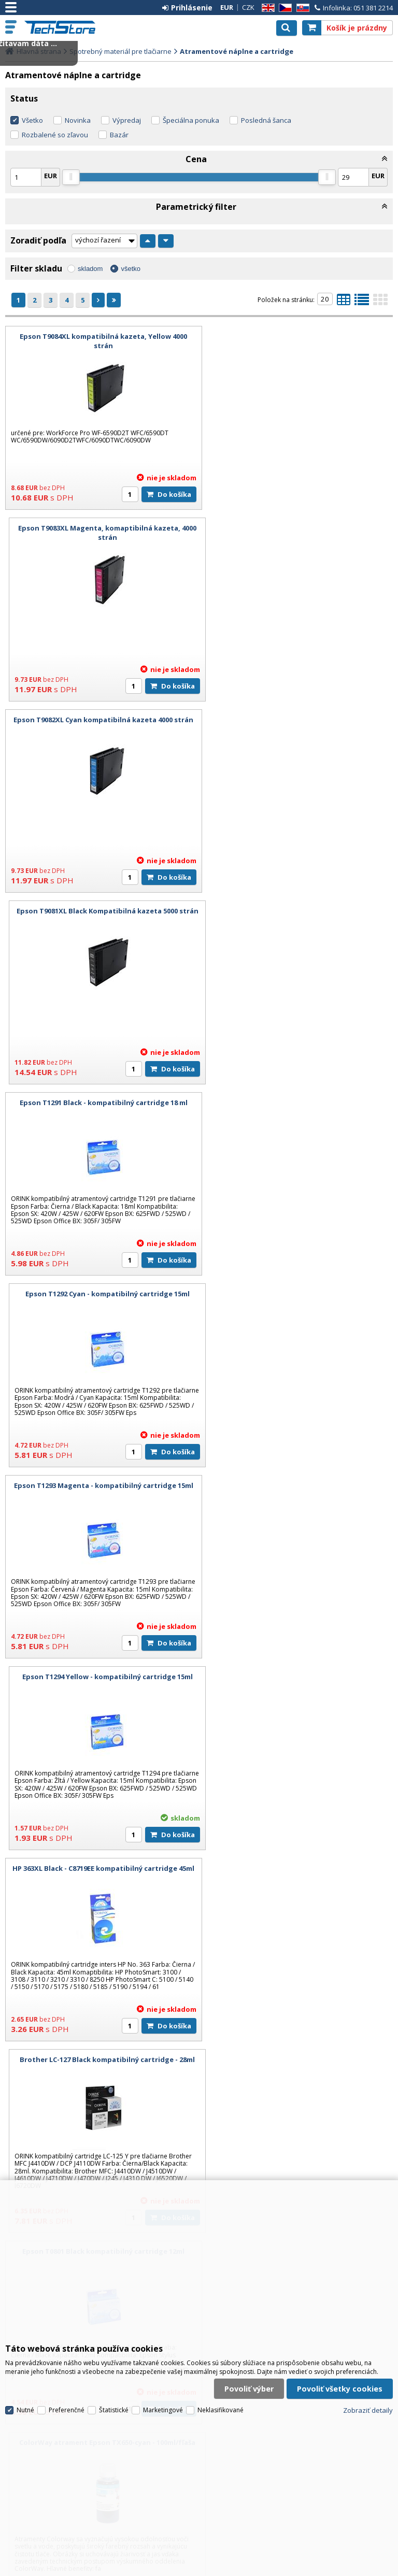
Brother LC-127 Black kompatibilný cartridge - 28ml (298, 1102)
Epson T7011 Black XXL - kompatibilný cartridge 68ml (100, 2064)
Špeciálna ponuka (191, 120)
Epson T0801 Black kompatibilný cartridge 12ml (100, 1293)
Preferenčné (66, 2393)
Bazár (119, 134)
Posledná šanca (266, 120)
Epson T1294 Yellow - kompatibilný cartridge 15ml (297, 910)
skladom (90, 269)
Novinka (78, 120)
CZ (283, 8)
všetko (130, 269)
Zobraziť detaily (368, 2393)
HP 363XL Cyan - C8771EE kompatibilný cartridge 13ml (100, 1681)
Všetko (32, 120)
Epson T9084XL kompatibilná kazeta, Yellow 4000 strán (100, 341)
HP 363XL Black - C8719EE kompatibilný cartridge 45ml (100, 1107)
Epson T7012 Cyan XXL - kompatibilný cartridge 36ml (298, 2064)
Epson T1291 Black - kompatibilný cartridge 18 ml (100, 719)
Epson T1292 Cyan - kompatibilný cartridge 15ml (298, 719)
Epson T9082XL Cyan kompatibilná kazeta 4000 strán (100, 532)
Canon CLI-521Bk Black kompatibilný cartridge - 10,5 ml (298, 1873)
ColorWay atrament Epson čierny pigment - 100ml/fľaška (298, 1490)
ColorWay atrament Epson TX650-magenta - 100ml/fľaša (100, 1490)
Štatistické (114, 2393)
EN (266, 8)
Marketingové (163, 2393)
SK (301, 8)
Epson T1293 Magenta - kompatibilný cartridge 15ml (100, 915)
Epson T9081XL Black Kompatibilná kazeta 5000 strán (297, 532)
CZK (248, 7)
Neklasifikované (220, 2393)
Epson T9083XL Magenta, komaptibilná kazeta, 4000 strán (298, 341)
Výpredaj (126, 120)
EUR (226, 7)
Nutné (25, 2393)
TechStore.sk (64, 27)
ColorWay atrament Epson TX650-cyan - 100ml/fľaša (298, 1293)
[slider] (71, 177)
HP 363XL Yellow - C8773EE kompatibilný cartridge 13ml (100, 1873)
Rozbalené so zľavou (55, 134)
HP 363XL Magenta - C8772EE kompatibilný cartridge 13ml (298, 1681)
